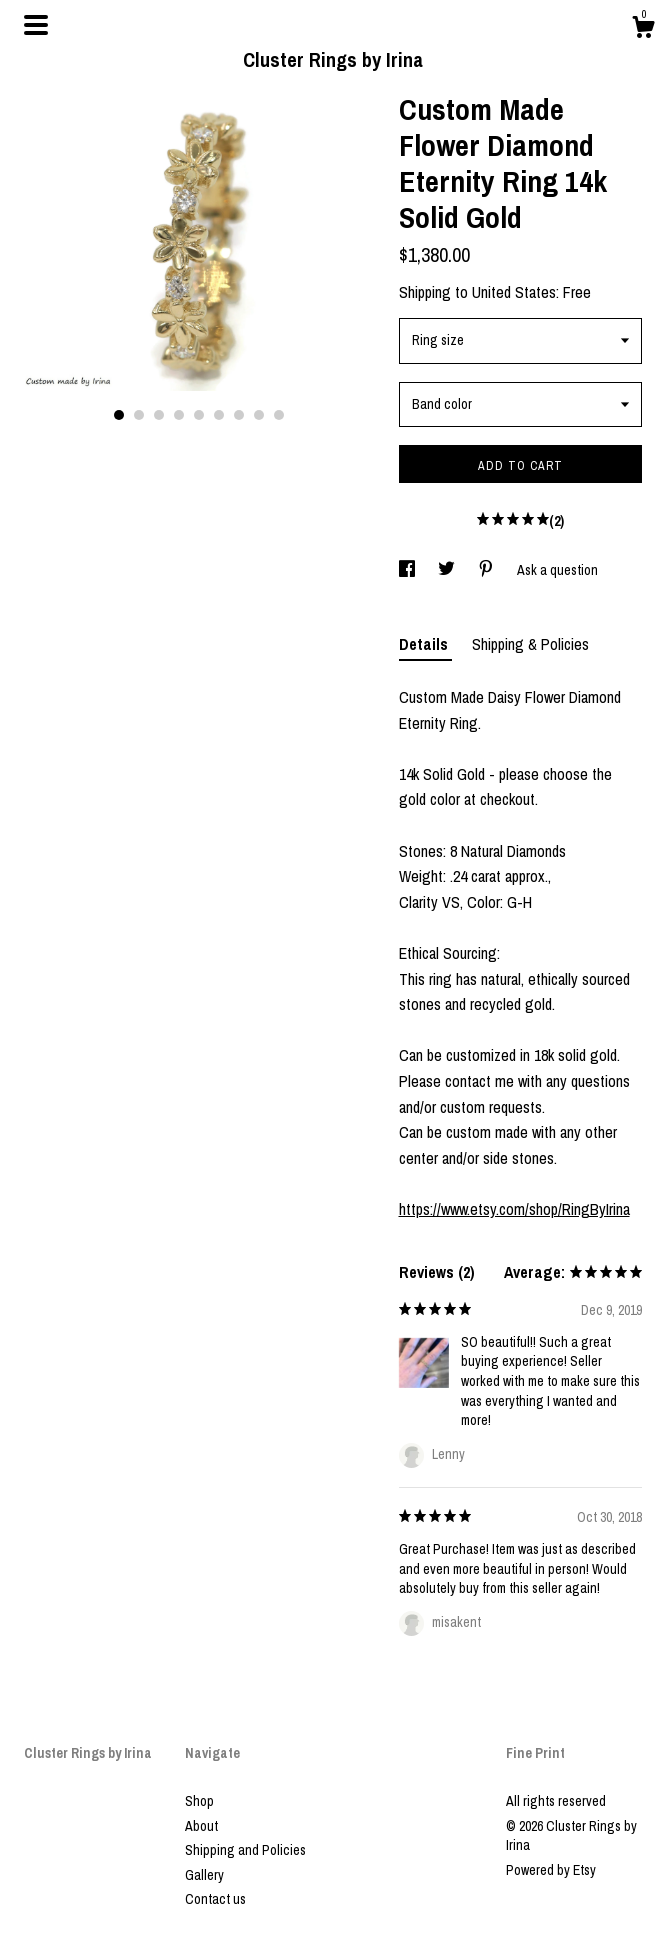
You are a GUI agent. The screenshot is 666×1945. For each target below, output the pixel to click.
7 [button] (239, 415)
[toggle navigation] (36, 25)
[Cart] (643, 30)
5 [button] (199, 415)
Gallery (204, 1875)
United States (514, 292)
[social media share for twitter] (448, 570)
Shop (199, 1801)
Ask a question (557, 570)
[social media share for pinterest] (487, 570)
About (201, 1826)
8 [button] (259, 415)
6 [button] (219, 415)
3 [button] (159, 415)
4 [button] (179, 415)
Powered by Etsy (551, 1870)
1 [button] (119, 415)
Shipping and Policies (245, 1850)
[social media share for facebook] (408, 570)
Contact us (215, 1899)
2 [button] (139, 415)
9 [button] (279, 415)
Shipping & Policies (530, 644)
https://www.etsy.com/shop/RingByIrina (514, 1209)
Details (425, 644)
